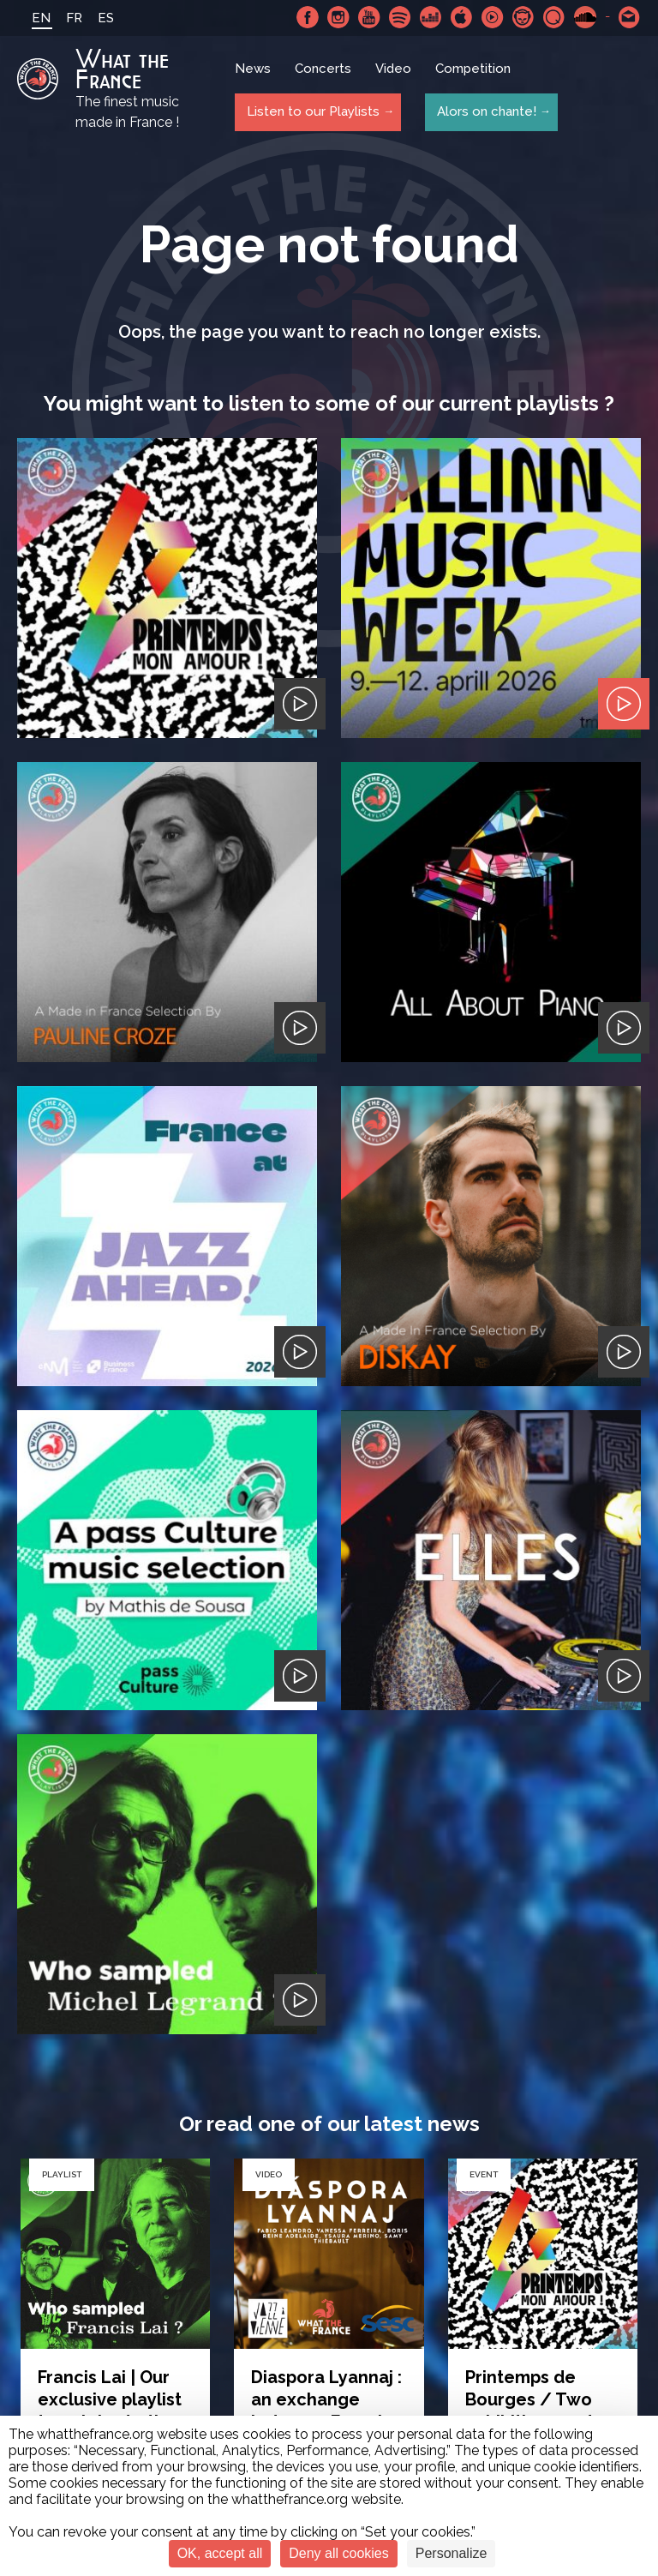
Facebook (307, 17)
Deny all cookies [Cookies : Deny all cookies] (339, 2553)
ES (101, 18)
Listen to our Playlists (310, 112)
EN (36, 18)
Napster (523, 17)
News (254, 73)
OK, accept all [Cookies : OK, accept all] (220, 2553)
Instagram (338, 17)
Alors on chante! (483, 112)
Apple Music (462, 17)
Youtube (369, 17)
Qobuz (554, 17)
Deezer (431, 17)
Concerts (324, 73)
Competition (473, 73)
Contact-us (630, 17)
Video (394, 73)
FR (69, 18)
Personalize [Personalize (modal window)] (452, 2553)
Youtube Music (493, 17)
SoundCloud (585, 17)
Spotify (400, 17)
